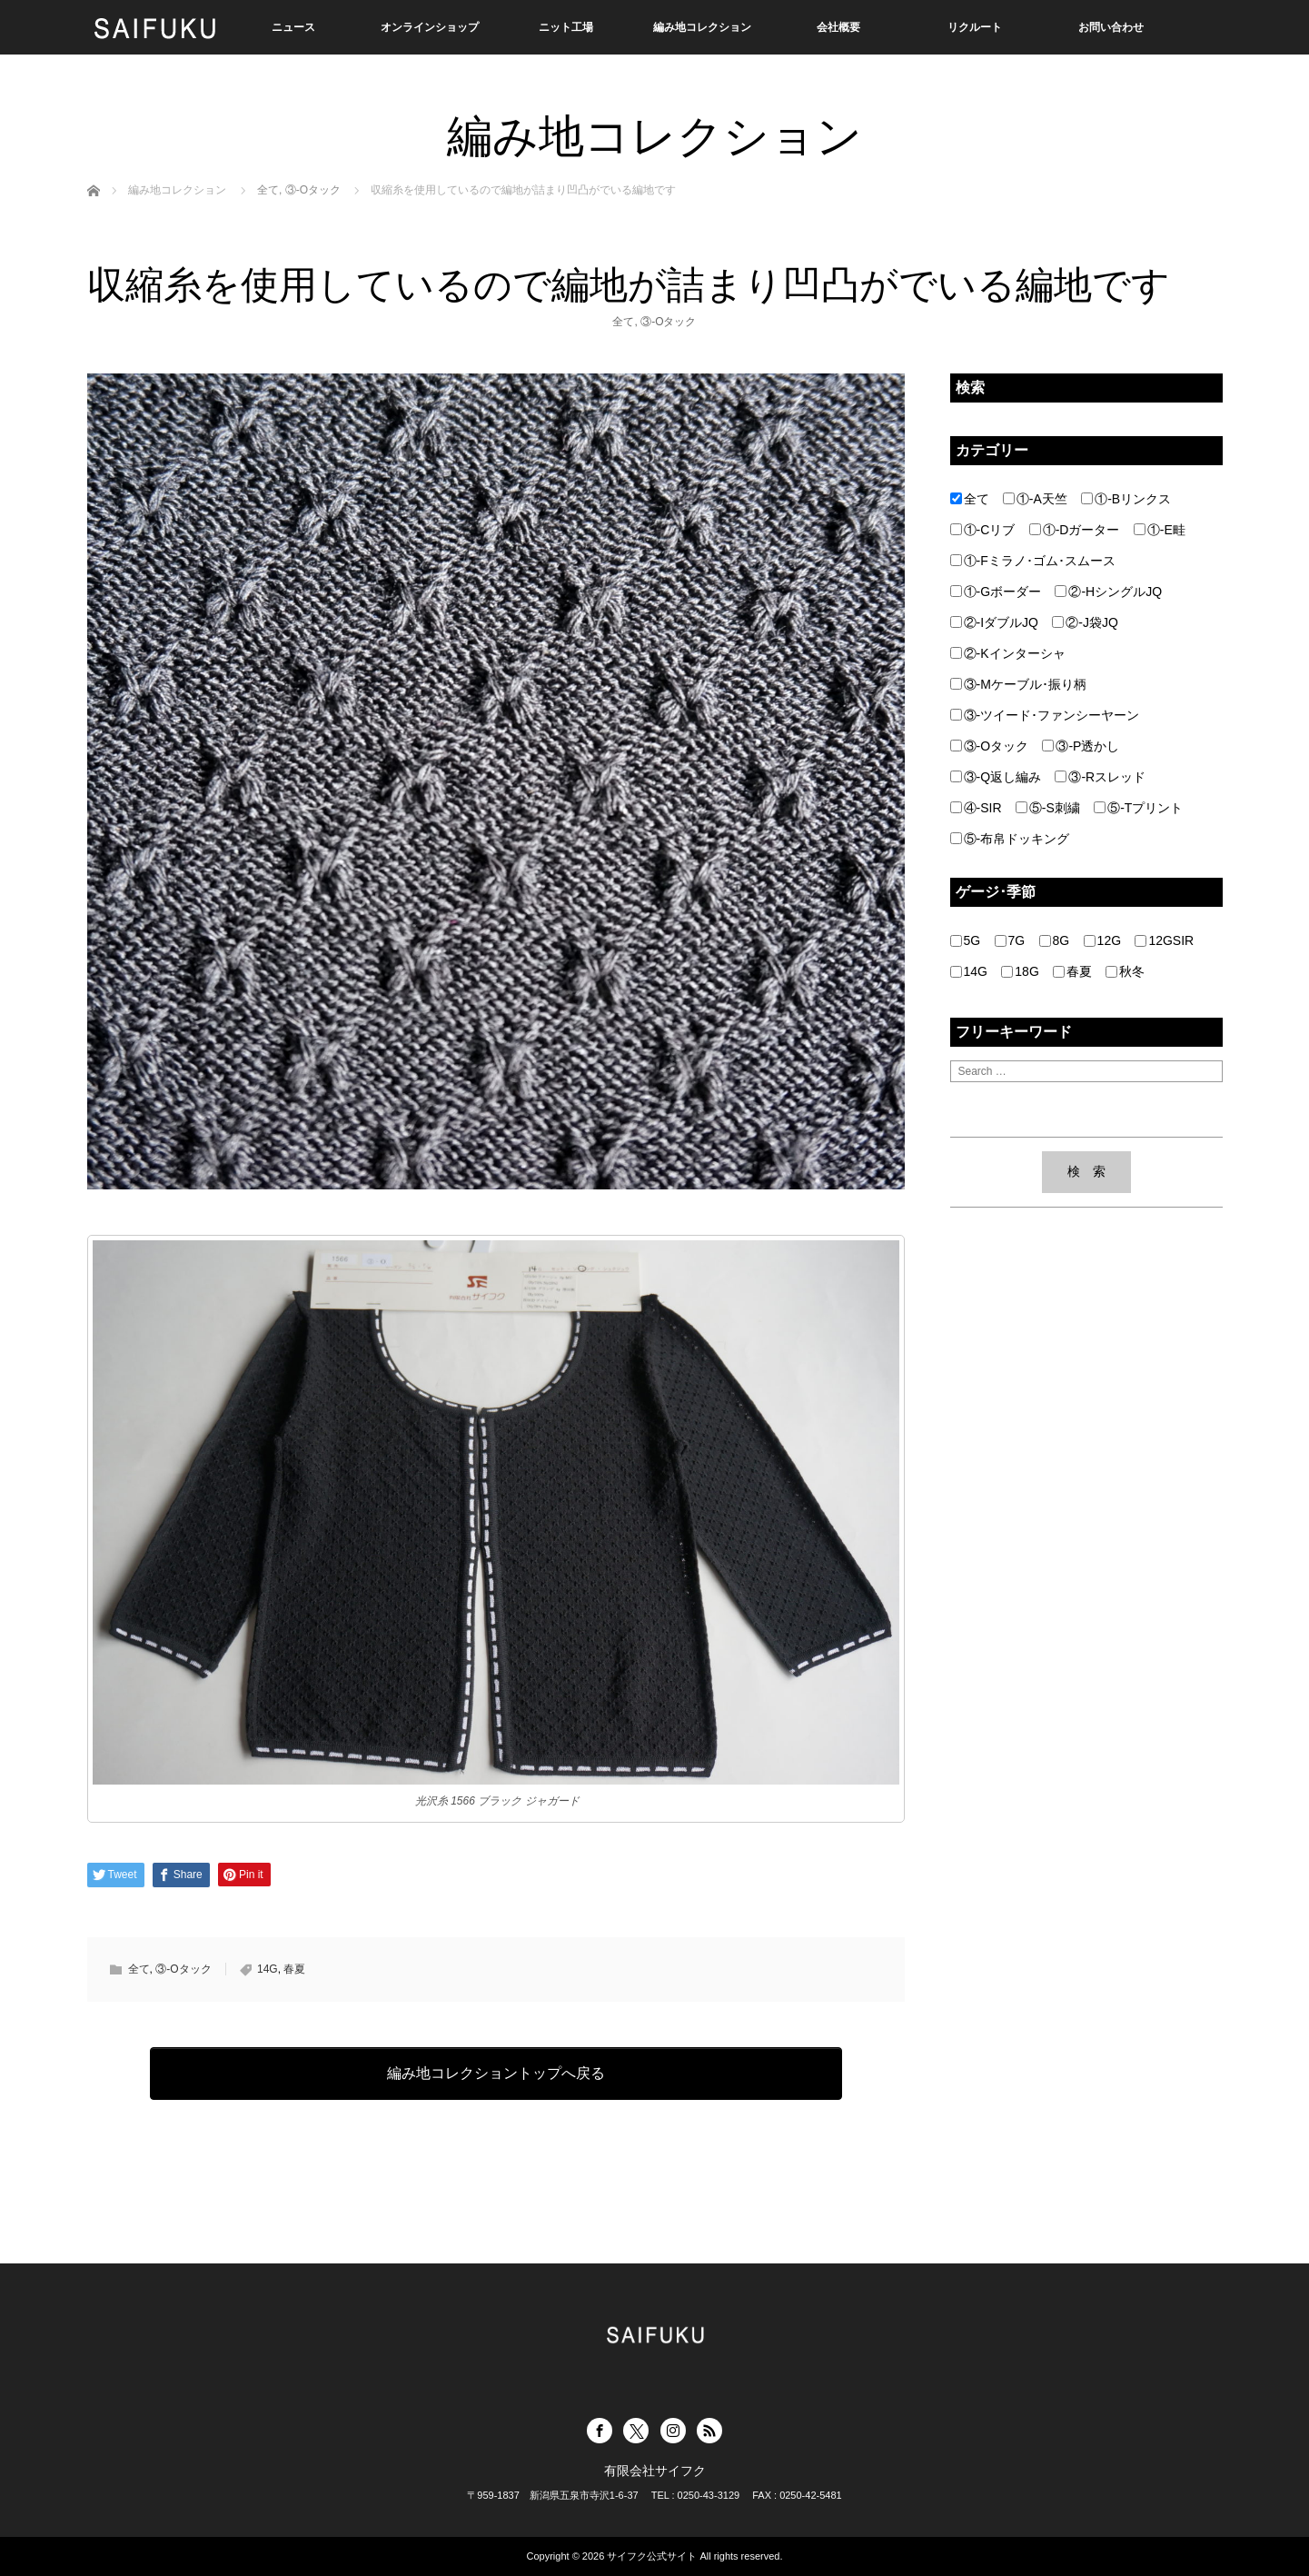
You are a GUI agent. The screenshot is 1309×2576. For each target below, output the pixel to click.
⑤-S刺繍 (1048, 808)
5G (965, 940)
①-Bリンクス (1126, 499)
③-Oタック (668, 321)
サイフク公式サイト (652, 2556)
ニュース (293, 27)
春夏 (294, 1969)
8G (1054, 940)
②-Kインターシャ (1008, 653)
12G (1102, 940)
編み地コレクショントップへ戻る (496, 2073)
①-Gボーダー (996, 591)
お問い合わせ (1111, 27)
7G (1010, 940)
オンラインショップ (430, 27)
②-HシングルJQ (1108, 591)
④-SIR (976, 808)
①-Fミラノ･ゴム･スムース (1033, 560)
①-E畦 (1159, 529)
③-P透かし (1080, 746)
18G (1019, 971)
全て (623, 321)
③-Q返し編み (996, 777)
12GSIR (1164, 940)
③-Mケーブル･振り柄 (1018, 684)
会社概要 (838, 27)
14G (267, 1969)
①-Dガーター (1074, 529)
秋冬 (1125, 971)
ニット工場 (566, 27)
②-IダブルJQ (994, 622)
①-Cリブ (983, 529)
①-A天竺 (1035, 499)
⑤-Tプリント (1138, 808)
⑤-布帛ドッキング (1010, 838)
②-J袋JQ (1085, 622)
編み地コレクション (702, 27)
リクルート (974, 27)
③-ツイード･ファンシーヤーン (1045, 715)
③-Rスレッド (1100, 777)
